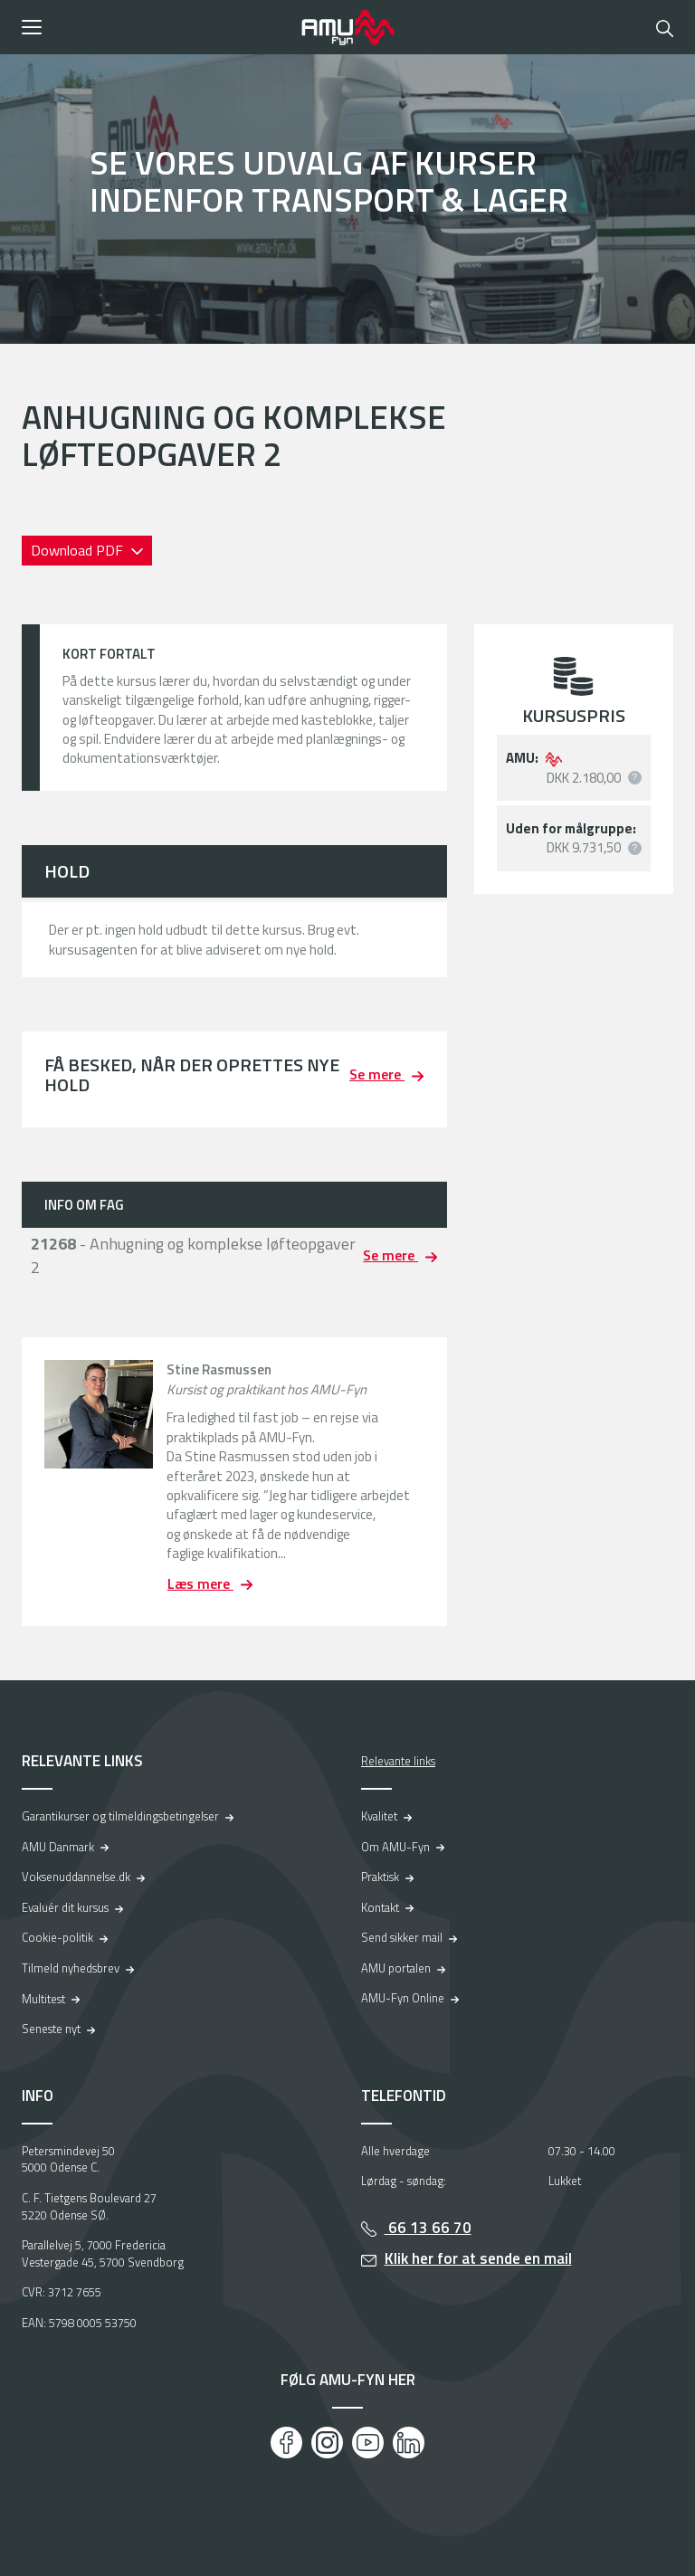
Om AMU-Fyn (395, 1847)
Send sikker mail (402, 1937)
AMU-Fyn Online (402, 1998)
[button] (155, 27)
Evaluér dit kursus (65, 1907)
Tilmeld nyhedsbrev (70, 1968)
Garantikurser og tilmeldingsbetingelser (120, 1816)
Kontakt (380, 1907)
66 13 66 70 (428, 2228)
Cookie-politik (57, 1937)
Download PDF (79, 550)
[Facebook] (286, 2442)
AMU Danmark (58, 1847)
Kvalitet (379, 1816)
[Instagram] (327, 2442)
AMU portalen (396, 1968)
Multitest (43, 1999)
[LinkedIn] (408, 2442)
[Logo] (347, 27)
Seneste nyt (51, 2029)
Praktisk (380, 1877)
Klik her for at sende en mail (478, 2258)
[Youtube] (368, 2442)
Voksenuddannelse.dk (76, 1877)
